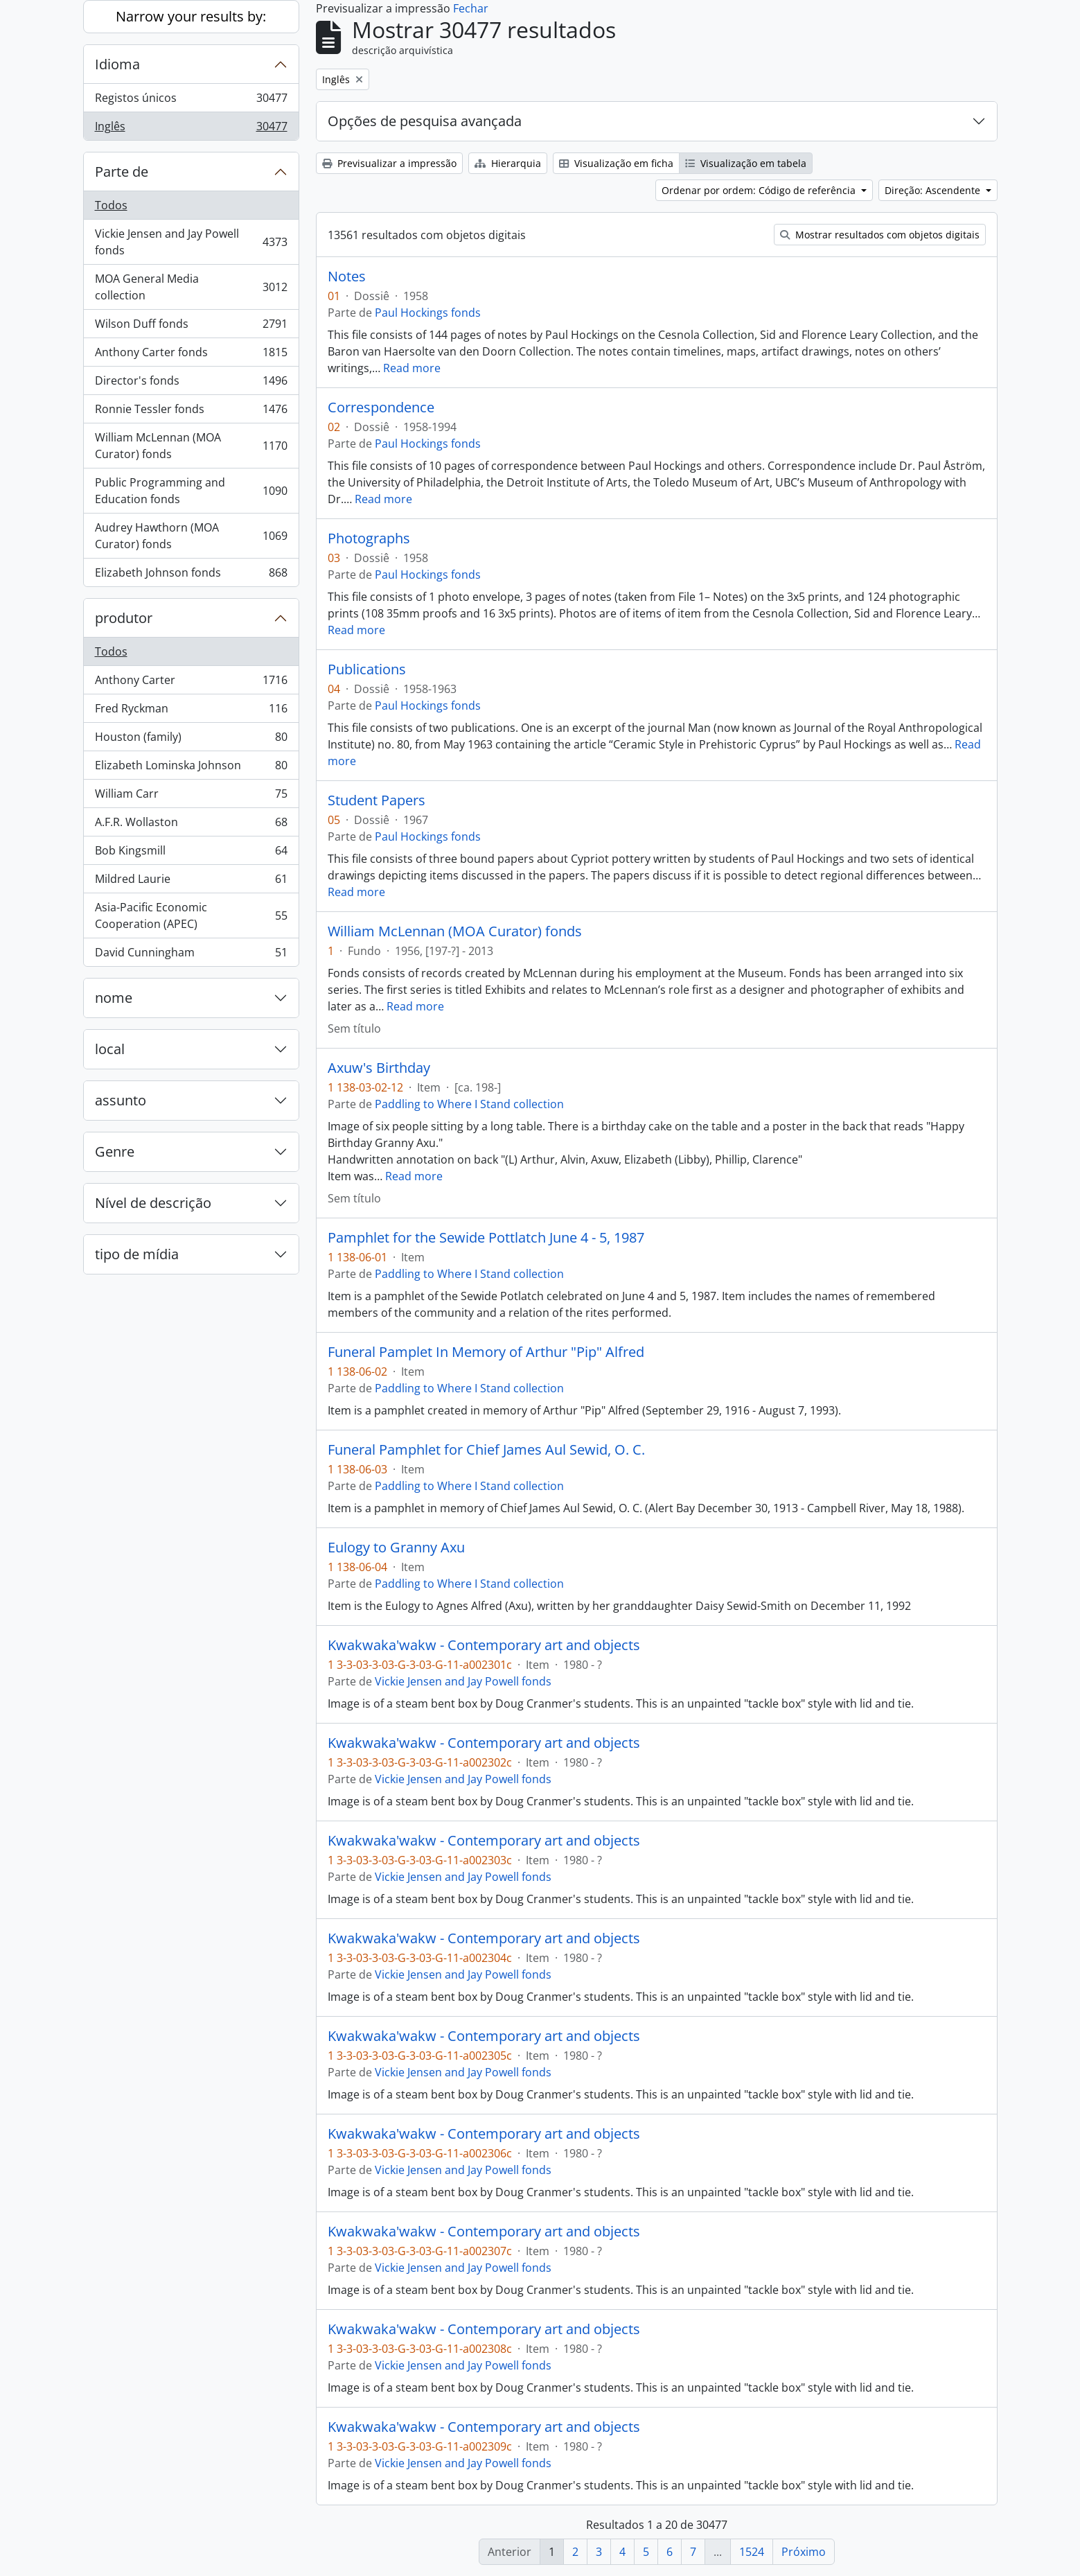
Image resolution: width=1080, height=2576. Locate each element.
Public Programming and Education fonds (190, 491)
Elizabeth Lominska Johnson (190, 768)
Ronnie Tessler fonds (190, 412)
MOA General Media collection (190, 287)
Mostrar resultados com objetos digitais (880, 234)
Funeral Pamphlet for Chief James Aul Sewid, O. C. (486, 1450)
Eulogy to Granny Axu (396, 1547)
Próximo (803, 2551)
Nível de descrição (153, 1202)
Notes (347, 276)
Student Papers (376, 800)
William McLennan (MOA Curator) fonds (190, 446)
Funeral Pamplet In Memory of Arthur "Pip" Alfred (486, 1352)
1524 (751, 2551)
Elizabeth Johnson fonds (190, 575)
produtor (123, 617)
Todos (111, 205)
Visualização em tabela (745, 163)
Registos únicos (190, 100)
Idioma (117, 64)
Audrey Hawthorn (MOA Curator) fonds (190, 536)
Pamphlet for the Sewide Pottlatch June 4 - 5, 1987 (486, 1237)
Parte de (121, 171)
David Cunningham (190, 955)
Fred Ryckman (190, 711)
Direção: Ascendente (934, 190)
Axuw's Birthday (379, 1068)
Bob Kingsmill (190, 853)
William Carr (190, 796)
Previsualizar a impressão (389, 163)
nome (113, 997)
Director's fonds (190, 383)
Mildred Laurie (190, 881)
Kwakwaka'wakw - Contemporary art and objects (484, 1645)
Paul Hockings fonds (428, 312)
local (110, 1049)
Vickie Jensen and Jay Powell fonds (190, 242)
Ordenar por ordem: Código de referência (760, 190)
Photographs (369, 538)
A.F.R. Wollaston (190, 825)
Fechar (470, 8)
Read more (412, 368)
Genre (114, 1151)
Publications (367, 669)
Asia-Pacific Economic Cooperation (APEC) (190, 915)
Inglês (190, 129)
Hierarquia (508, 163)
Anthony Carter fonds (190, 355)
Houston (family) (190, 739)
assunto (120, 1100)
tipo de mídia (137, 1254)
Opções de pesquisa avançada (425, 121)
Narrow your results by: (191, 16)
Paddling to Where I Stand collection (469, 1104)
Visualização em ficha (616, 163)
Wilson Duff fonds (190, 326)
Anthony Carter (190, 683)
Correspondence (381, 407)
